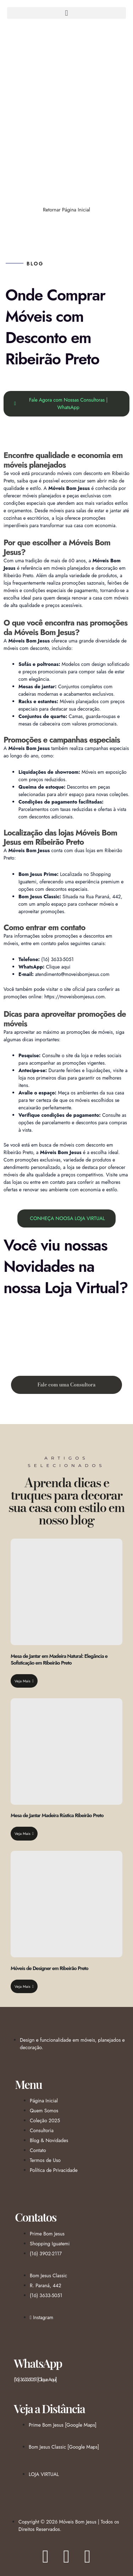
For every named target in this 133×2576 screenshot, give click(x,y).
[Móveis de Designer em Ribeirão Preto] (66, 1904)
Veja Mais (24, 1681)
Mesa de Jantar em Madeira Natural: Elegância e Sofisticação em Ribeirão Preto (59, 1659)
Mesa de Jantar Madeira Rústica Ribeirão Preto (57, 1815)
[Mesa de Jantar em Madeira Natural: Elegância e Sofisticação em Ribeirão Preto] (66, 1592)
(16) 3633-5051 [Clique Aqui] (35, 2379)
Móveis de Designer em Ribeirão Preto (49, 1968)
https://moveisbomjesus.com (74, 996)
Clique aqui (58, 966)
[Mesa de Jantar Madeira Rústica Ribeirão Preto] (66, 1751)
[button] (66, 13)
